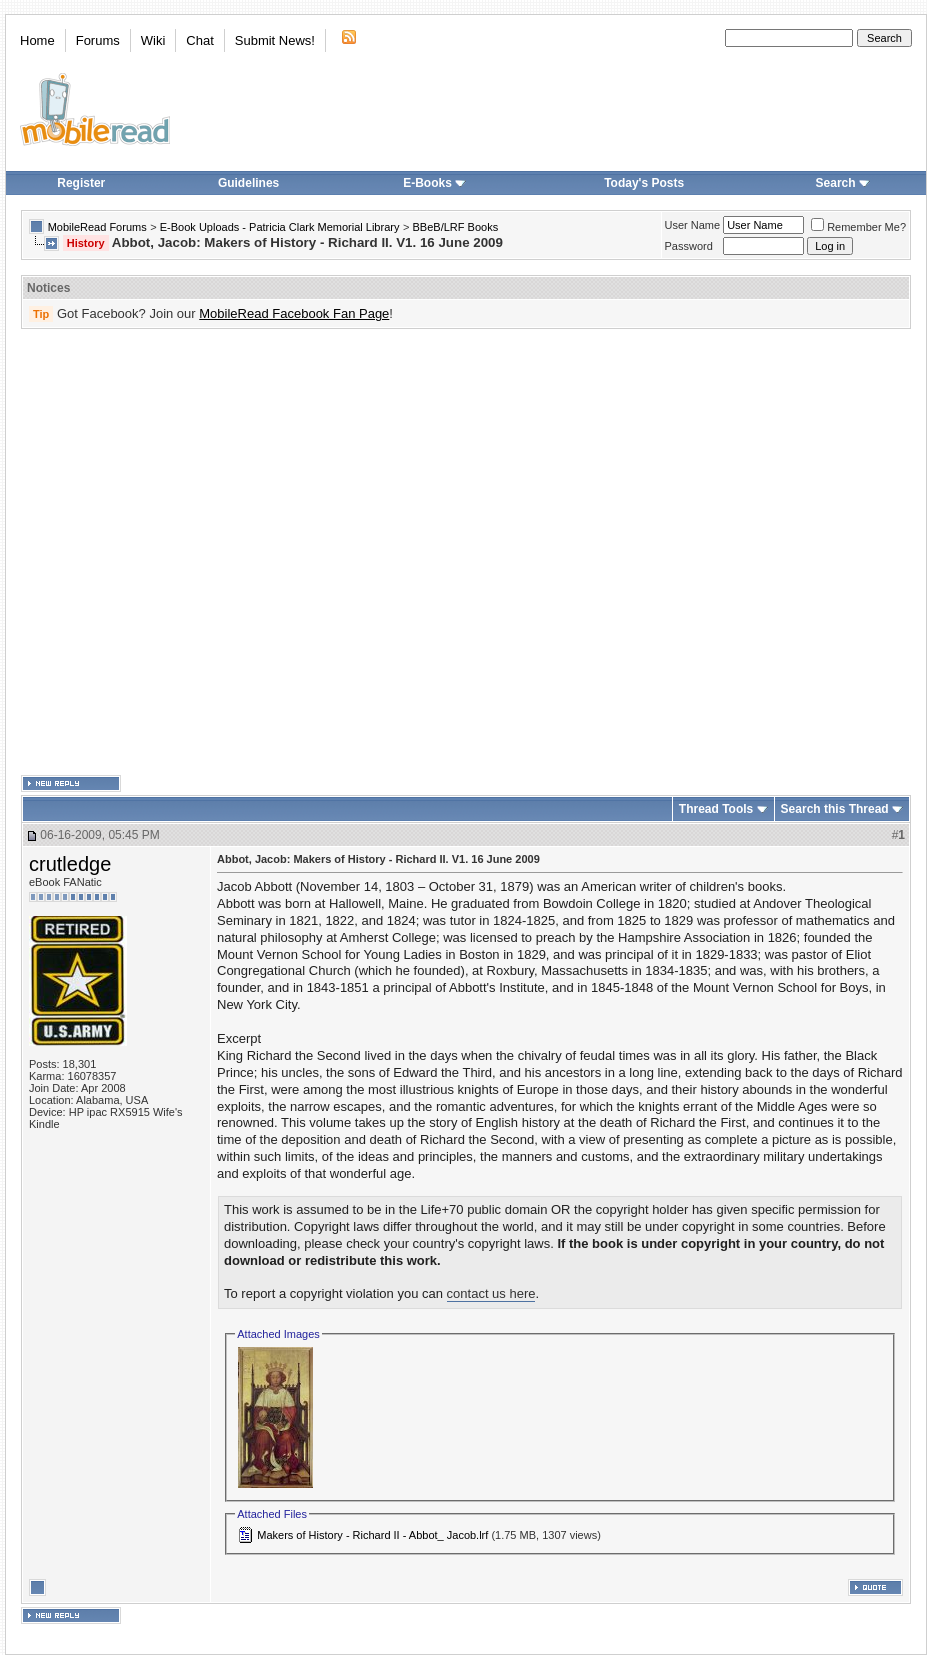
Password (689, 246)
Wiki (153, 40)
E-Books (434, 183)
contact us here (491, 1293)
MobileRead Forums (97, 227)
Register (81, 183)
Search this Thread (835, 809)
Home (37, 40)
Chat (199, 40)
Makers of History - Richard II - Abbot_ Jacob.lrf (372, 1535)
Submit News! (275, 40)
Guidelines (248, 183)
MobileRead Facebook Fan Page (294, 313)
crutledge (70, 864)
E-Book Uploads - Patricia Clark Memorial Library (280, 227)
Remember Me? (858, 227)
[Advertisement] (206, 552)
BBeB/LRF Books (456, 227)
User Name (693, 225)
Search (843, 183)
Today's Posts (644, 183)
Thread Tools (716, 809)
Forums (98, 40)
